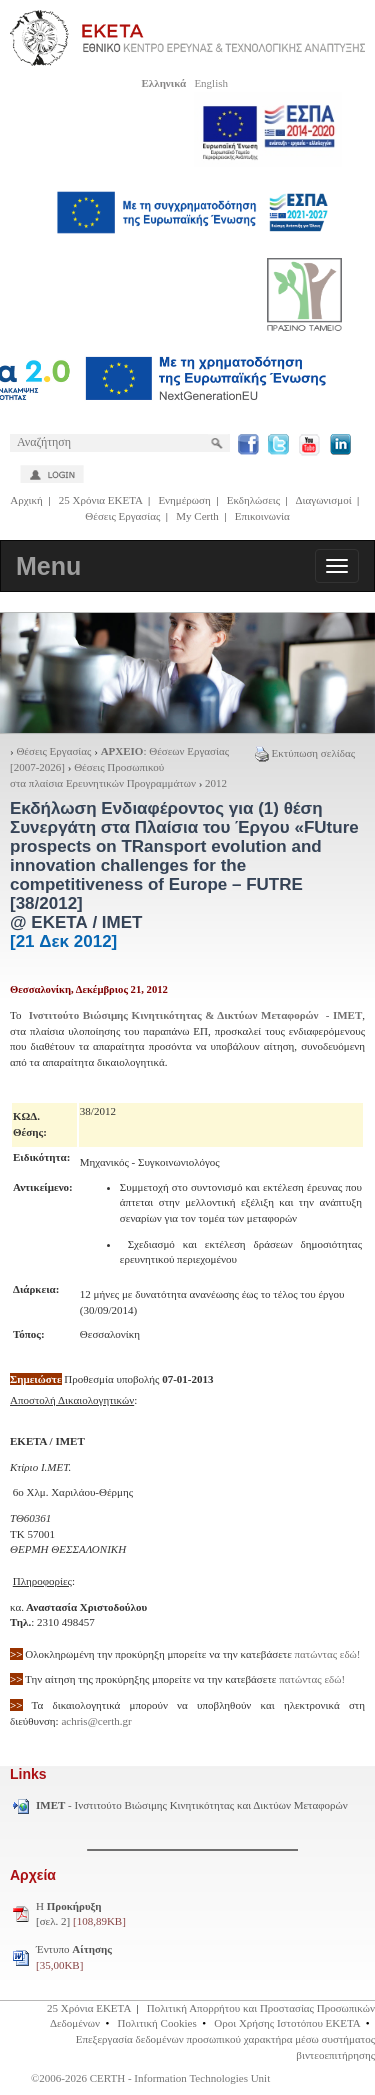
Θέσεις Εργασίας (122, 516)
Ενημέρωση (184, 500)
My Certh (197, 516)
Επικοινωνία (262, 516)
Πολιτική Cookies (157, 2023)
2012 (216, 783)
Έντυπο (74, 1957)
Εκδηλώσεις (253, 500)
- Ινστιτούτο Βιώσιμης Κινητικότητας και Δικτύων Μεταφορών (192, 1805)
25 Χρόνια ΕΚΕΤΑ (101, 500)
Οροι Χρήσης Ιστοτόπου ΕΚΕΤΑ (287, 2023)
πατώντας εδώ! (328, 1654)
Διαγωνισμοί (323, 500)
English (211, 83)
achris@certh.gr (96, 1721)
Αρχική (26, 500)
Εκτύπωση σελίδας (305, 753)
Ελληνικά (163, 83)
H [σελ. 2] (81, 1914)
